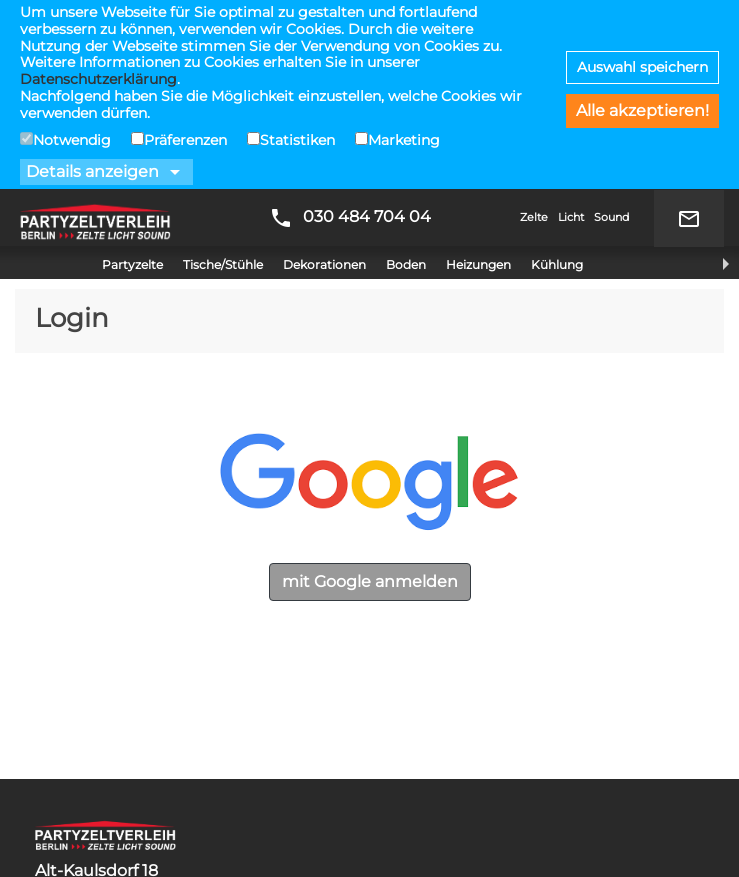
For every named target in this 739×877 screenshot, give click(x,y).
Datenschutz (87, 793)
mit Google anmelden (370, 393)
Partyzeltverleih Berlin (95, 29)
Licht (571, 28)
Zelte (534, 28)
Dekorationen (324, 75)
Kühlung (557, 75)
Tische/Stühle (223, 75)
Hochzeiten (81, 857)
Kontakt (67, 817)
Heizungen (478, 75)
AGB (52, 769)
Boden (406, 75)
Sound (611, 28)
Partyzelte (132, 75)
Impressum (81, 745)
